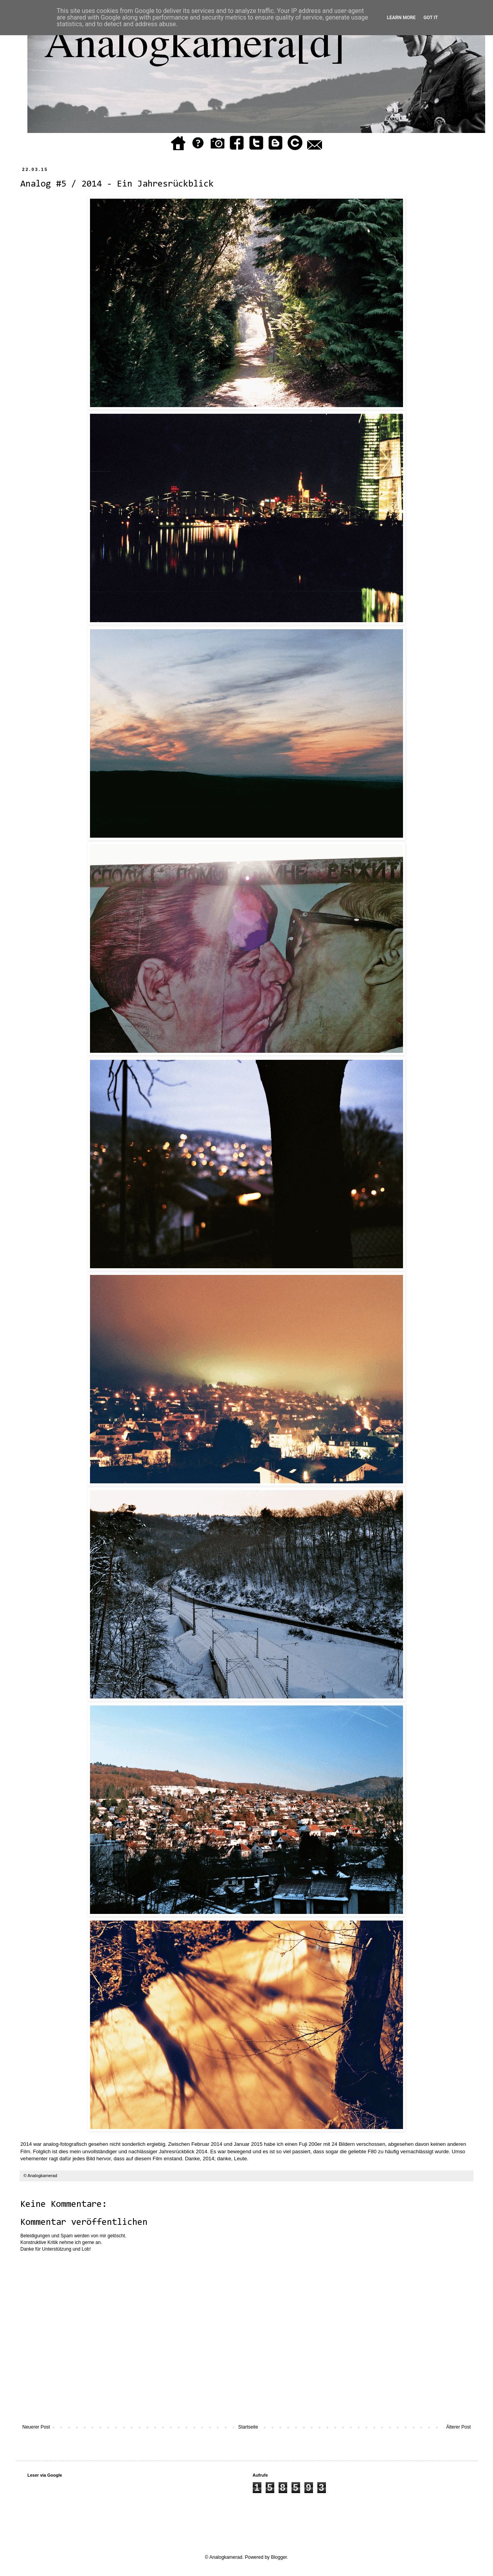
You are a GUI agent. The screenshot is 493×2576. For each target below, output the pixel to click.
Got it (430, 17)
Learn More (401, 17)
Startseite (248, 2427)
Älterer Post (458, 2427)
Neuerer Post (36, 2427)
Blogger (279, 2557)
